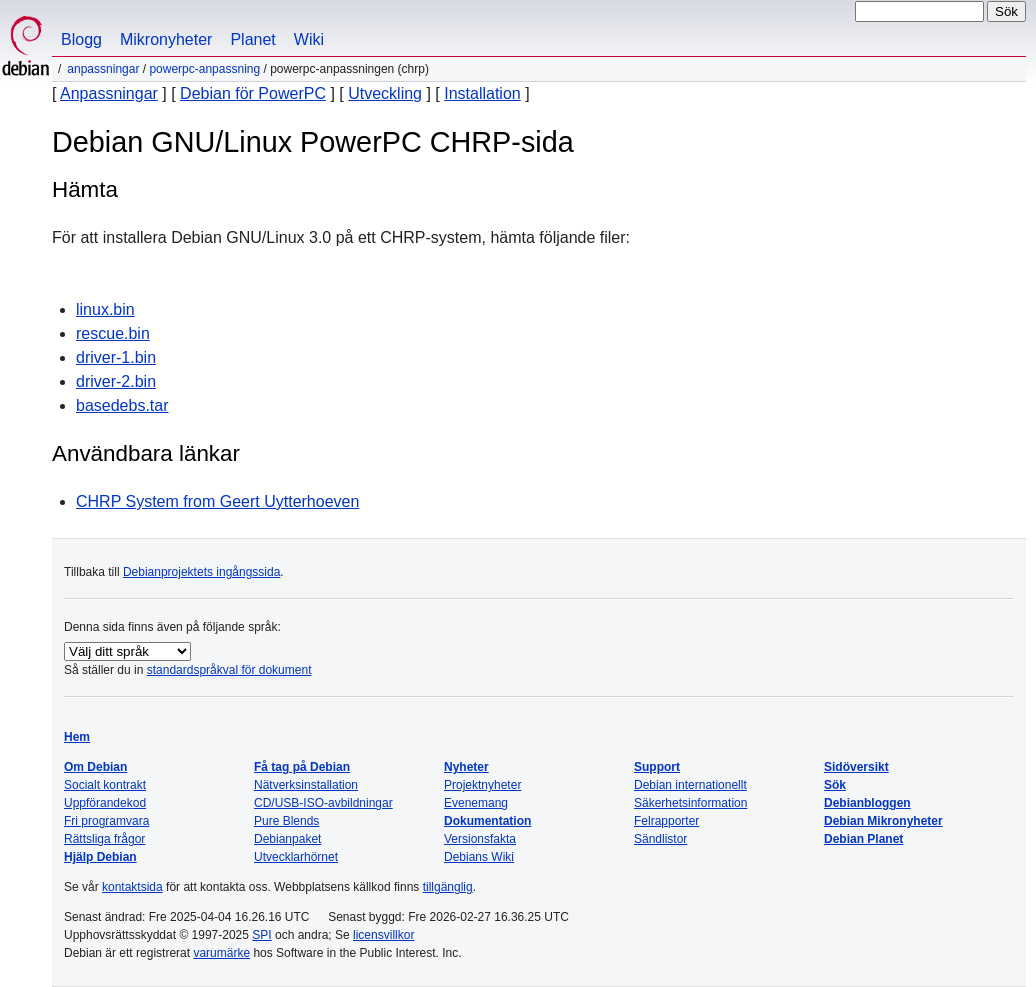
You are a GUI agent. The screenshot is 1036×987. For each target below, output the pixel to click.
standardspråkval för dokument (229, 670)
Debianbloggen (867, 803)
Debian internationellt (690, 785)
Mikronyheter (166, 39)
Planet (252, 39)
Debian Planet (863, 839)
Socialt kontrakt (105, 785)
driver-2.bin (116, 381)
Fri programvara (106, 821)
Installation (482, 93)
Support (657, 767)
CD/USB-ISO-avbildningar (323, 803)
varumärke (221, 953)
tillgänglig (448, 887)
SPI (261, 935)
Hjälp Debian (100, 857)
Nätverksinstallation (306, 785)
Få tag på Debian (302, 767)
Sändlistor (660, 839)
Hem (77, 737)
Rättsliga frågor (104, 839)
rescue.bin (113, 333)
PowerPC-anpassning (204, 69)
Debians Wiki (479, 857)
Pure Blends (286, 821)
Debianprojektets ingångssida (201, 572)
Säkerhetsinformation (690, 803)
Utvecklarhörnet (296, 857)
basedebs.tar (122, 405)
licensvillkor (383, 935)
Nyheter (466, 767)
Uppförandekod (105, 803)
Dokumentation (487, 821)
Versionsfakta (480, 839)
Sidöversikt (856, 767)
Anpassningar (103, 69)
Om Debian (95, 767)
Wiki (309, 39)
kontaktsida (132, 887)
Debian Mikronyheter (883, 821)
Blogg (81, 39)
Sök (835, 785)
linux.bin (105, 309)
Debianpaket (287, 839)
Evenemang (476, 803)
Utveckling (385, 93)
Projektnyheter (482, 785)
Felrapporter (666, 821)
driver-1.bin (116, 357)
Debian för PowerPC (253, 93)
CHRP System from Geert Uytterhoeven (217, 501)
